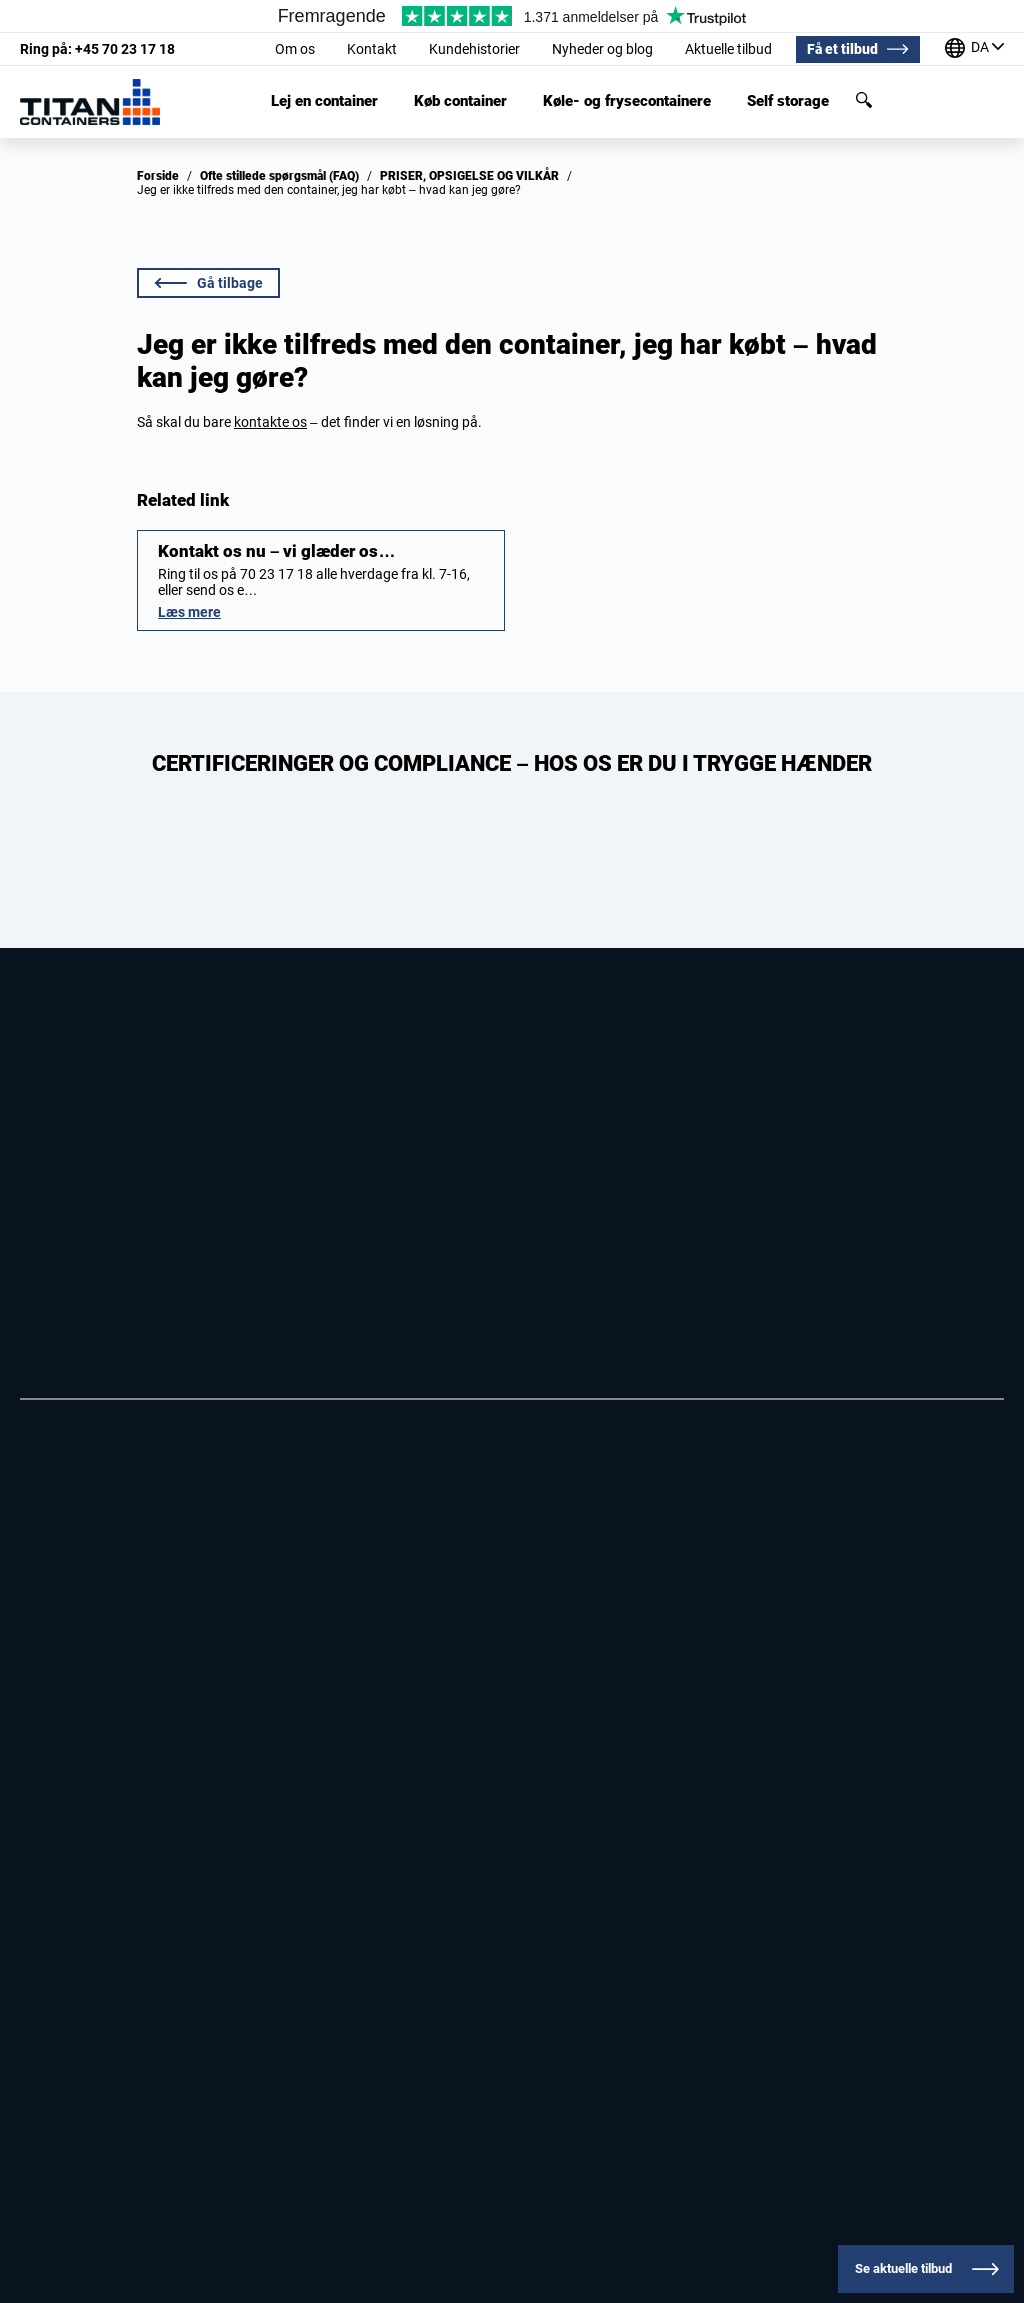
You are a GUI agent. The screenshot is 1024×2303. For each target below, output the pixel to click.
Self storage (788, 101)
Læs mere (189, 612)
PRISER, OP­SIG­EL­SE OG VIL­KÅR (469, 176)
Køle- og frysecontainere (627, 101)
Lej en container (324, 101)
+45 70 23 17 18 (97, 49)
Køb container (460, 101)
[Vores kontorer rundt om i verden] (974, 49)
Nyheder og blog (602, 49)
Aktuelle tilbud (728, 49)
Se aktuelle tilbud (903, 2268)
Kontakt (372, 49)
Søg (864, 100)
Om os (295, 49)
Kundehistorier (474, 49)
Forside (158, 176)
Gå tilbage (209, 283)
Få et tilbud (842, 49)
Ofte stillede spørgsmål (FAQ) (279, 176)
